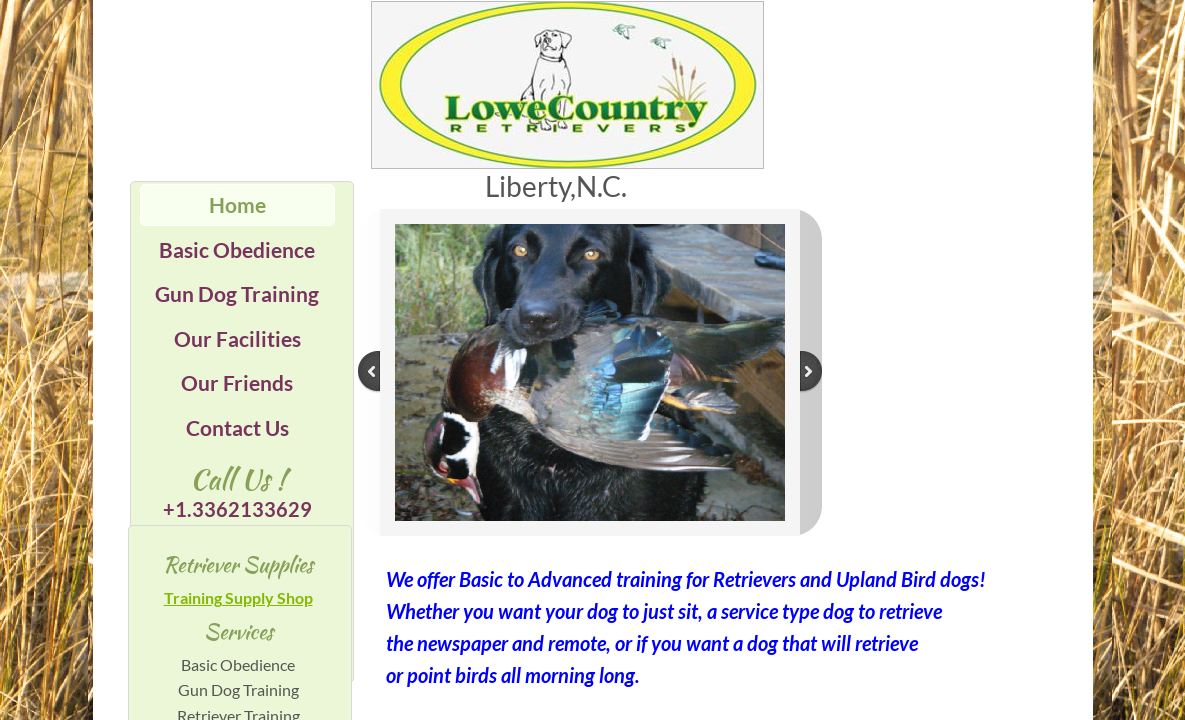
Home (237, 204)
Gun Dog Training (237, 293)
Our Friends (237, 382)
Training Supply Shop (238, 597)
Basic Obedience (237, 249)
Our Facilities (237, 338)
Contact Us (237, 427)
